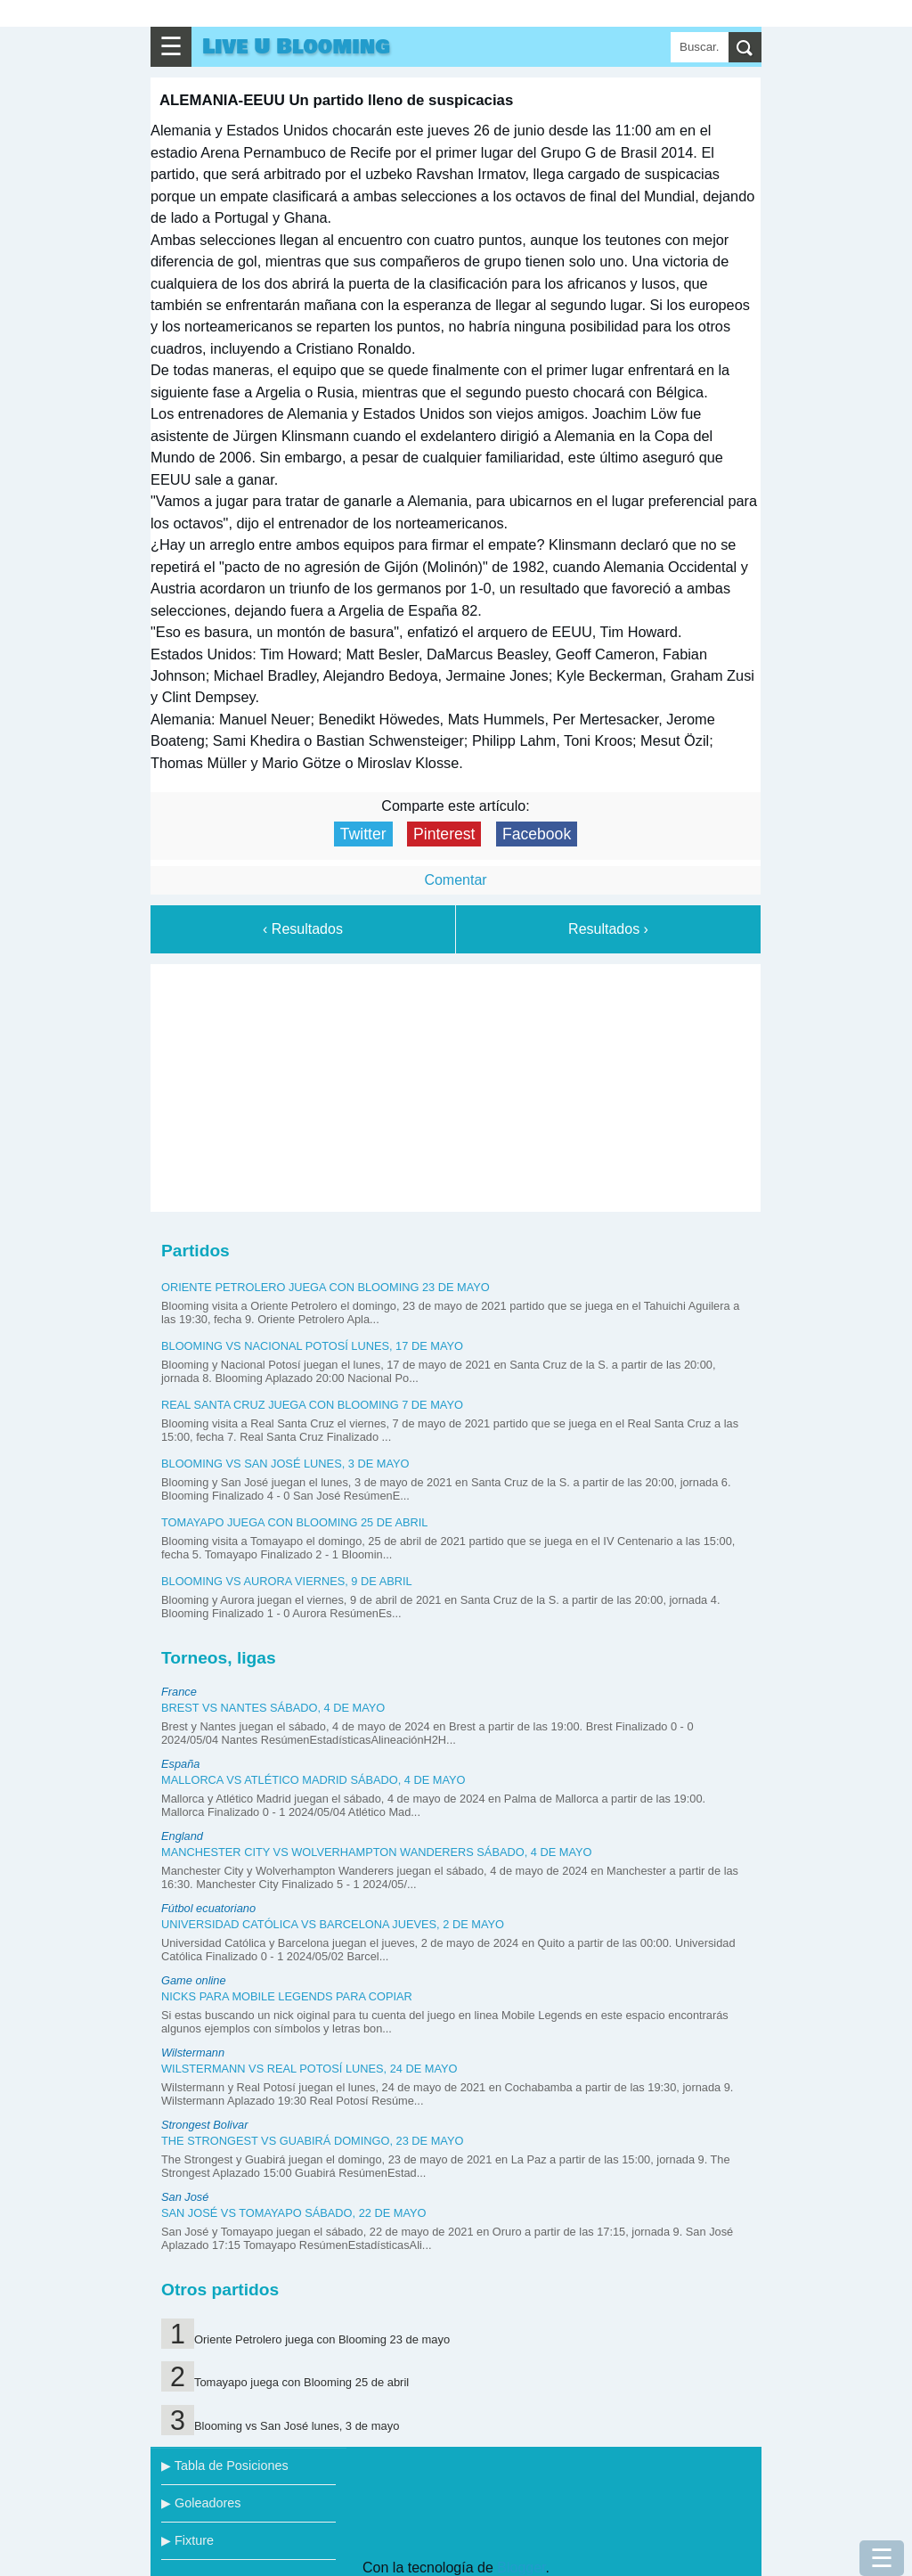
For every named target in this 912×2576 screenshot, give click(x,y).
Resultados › (608, 928)
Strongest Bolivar (204, 2124)
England (182, 1836)
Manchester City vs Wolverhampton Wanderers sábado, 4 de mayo (376, 1852)
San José (184, 2197)
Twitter (363, 834)
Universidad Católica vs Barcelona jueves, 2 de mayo (332, 1924)
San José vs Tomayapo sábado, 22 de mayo (294, 2213)
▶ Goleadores (200, 2503)
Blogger (521, 2567)
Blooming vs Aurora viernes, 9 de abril (286, 1581)
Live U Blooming (296, 46)
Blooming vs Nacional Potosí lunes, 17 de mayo (312, 1346)
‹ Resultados (303, 928)
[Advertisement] (456, 1084)
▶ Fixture (187, 2540)
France (179, 1691)
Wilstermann (192, 2052)
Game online (193, 1980)
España (180, 1763)
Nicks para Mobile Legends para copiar (286, 1996)
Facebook (536, 834)
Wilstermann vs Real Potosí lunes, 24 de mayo (309, 2068)
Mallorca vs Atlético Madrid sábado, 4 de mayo (313, 1780)
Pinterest (444, 834)
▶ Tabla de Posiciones (225, 2465)
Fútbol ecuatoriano (208, 1908)
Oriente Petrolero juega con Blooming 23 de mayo (325, 1287)
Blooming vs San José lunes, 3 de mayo (285, 1463)
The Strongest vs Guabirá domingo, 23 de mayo (312, 2140)
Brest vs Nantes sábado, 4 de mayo (273, 1707)
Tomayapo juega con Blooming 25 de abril (294, 1522)
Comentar (455, 879)
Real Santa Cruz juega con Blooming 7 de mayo (312, 1404)
